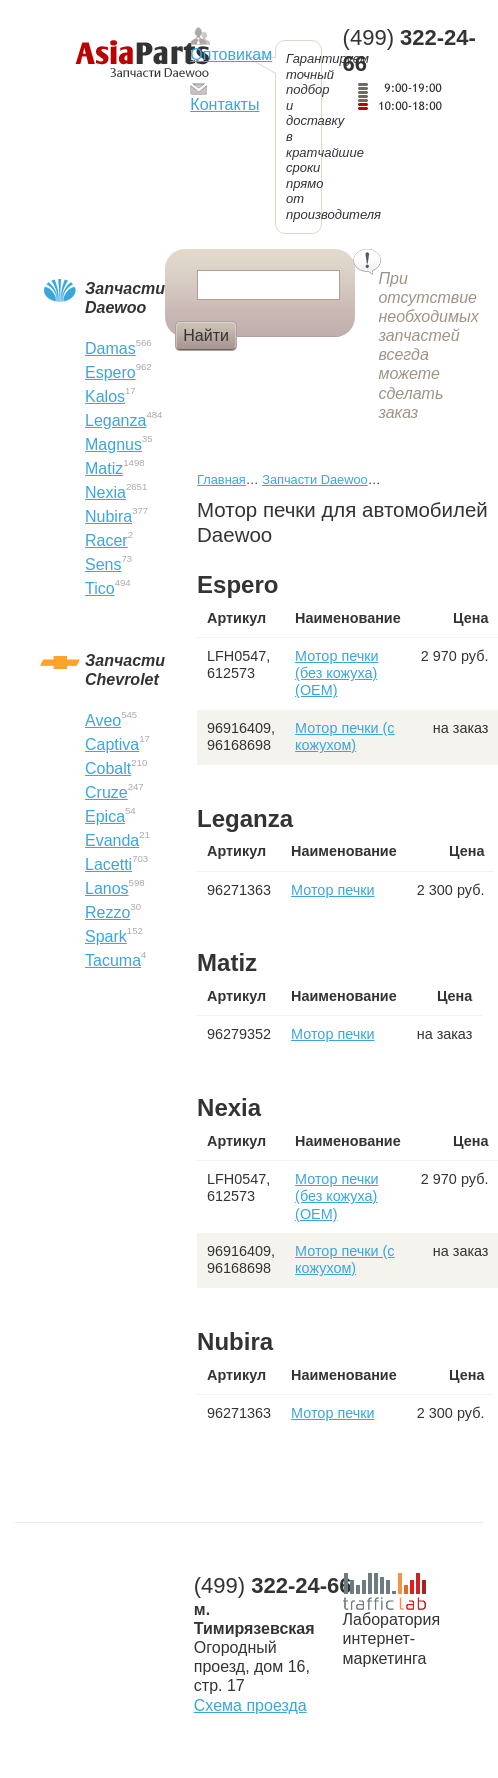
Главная (221, 479)
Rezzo (107, 912)
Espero (110, 372)
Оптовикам (231, 54)
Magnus (113, 444)
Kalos (105, 396)
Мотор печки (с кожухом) (344, 736)
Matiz (104, 468)
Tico (100, 588)
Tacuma (113, 960)
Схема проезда (250, 1705)
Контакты (224, 104)
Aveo (103, 720)
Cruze (106, 792)
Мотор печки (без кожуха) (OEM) (336, 673)
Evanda (112, 840)
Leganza (115, 420)
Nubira (108, 516)
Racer (106, 540)
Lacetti (108, 864)
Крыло (278, 369)
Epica (105, 816)
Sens (103, 564)
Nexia (105, 492)
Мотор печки (332, 890)
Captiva (112, 744)
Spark (106, 936)
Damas (110, 348)
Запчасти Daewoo (314, 479)
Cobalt (108, 768)
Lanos (107, 888)
